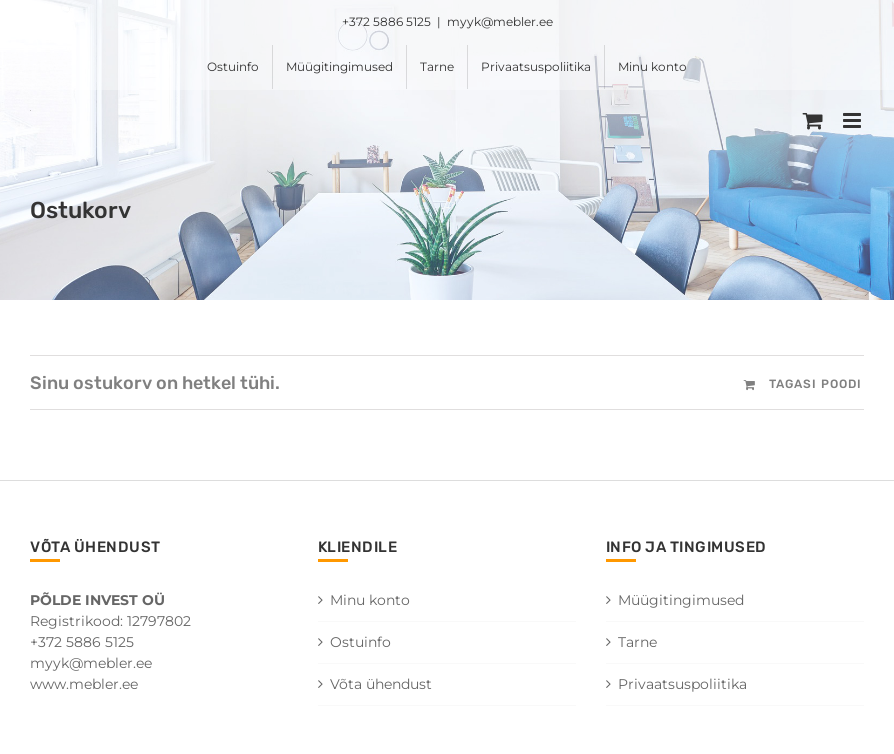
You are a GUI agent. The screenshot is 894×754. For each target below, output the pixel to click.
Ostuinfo (360, 642)
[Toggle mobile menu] (853, 120)
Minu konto (370, 600)
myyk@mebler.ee (500, 21)
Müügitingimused (681, 600)
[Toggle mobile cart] (813, 120)
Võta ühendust (381, 684)
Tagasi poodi (815, 384)
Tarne (637, 642)
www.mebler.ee (84, 684)
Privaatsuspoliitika (682, 684)
